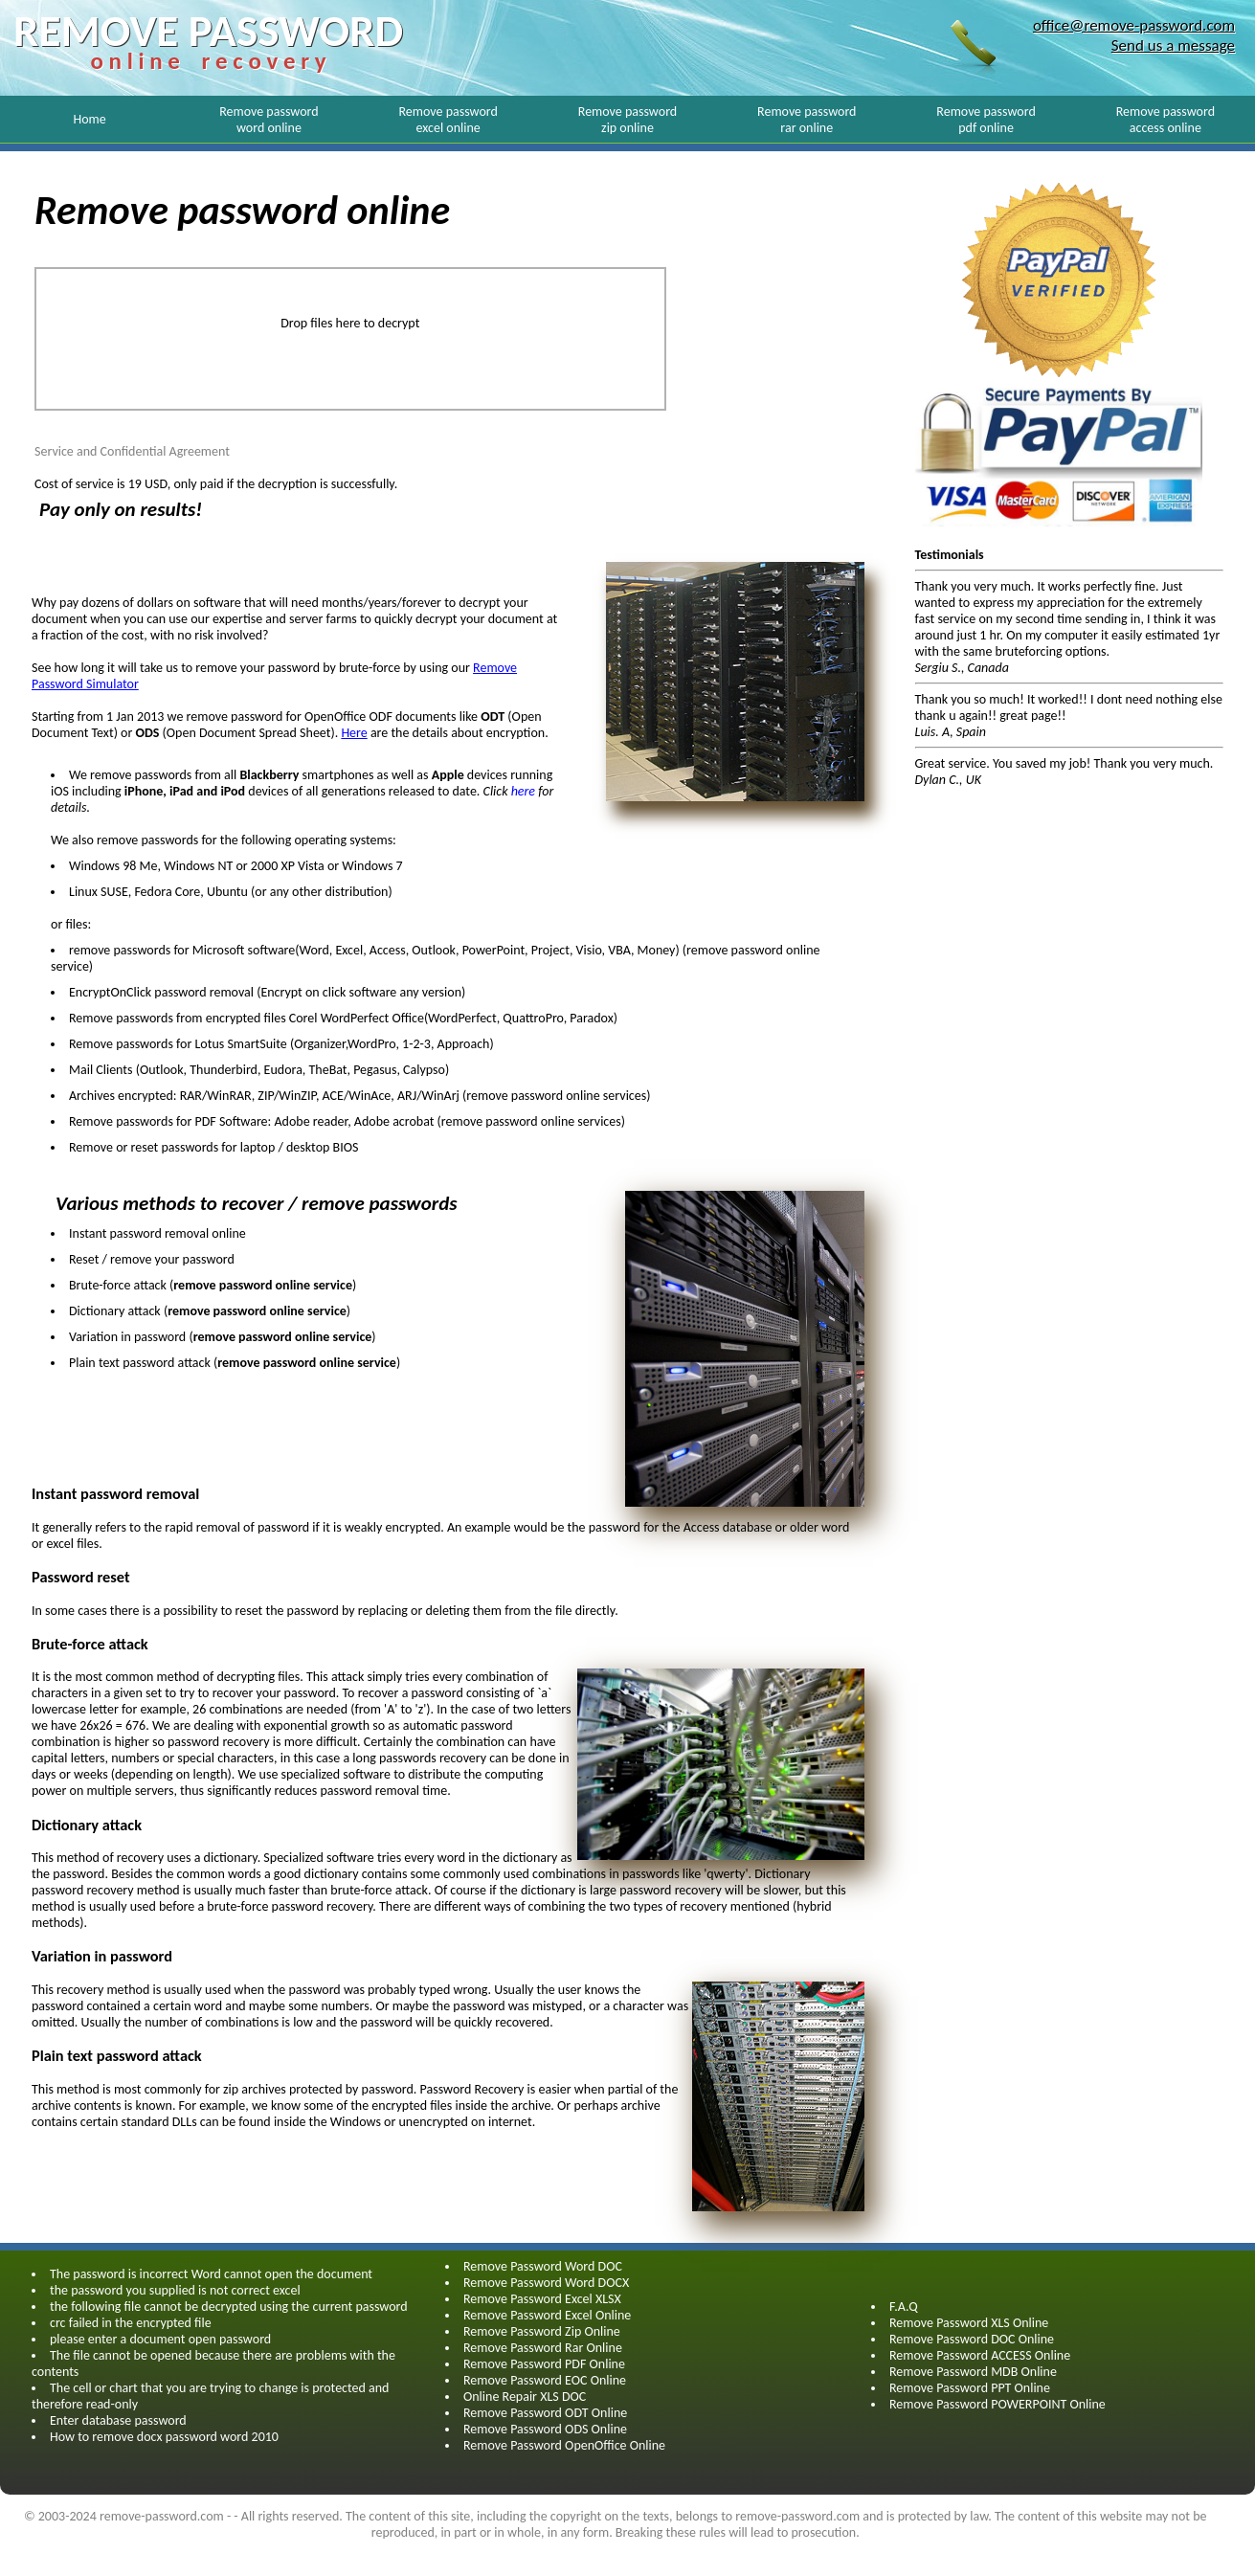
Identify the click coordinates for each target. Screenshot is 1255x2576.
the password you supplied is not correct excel (175, 2290)
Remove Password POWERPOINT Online (997, 2404)
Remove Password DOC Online (971, 2339)
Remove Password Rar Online (542, 2348)
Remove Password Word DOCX (546, 2282)
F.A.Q (903, 2306)
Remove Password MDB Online (973, 2371)
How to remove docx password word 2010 (164, 2437)
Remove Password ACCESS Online (979, 2355)
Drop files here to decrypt (349, 323)
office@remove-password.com (1134, 25)
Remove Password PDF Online (544, 2364)
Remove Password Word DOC (542, 2266)
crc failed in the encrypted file (131, 2323)
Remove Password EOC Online (544, 2380)
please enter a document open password (160, 2339)
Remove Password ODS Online (545, 2429)
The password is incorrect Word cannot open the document (211, 2274)
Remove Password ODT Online (545, 2413)
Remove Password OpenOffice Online (564, 2445)
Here (354, 733)
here (525, 791)
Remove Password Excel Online (547, 2315)
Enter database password (118, 2420)
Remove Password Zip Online (541, 2331)
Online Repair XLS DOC (524, 2396)
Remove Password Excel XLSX (542, 2299)
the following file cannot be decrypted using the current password (229, 2306)
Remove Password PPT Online (969, 2388)
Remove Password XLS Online (968, 2323)
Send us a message (1173, 45)
